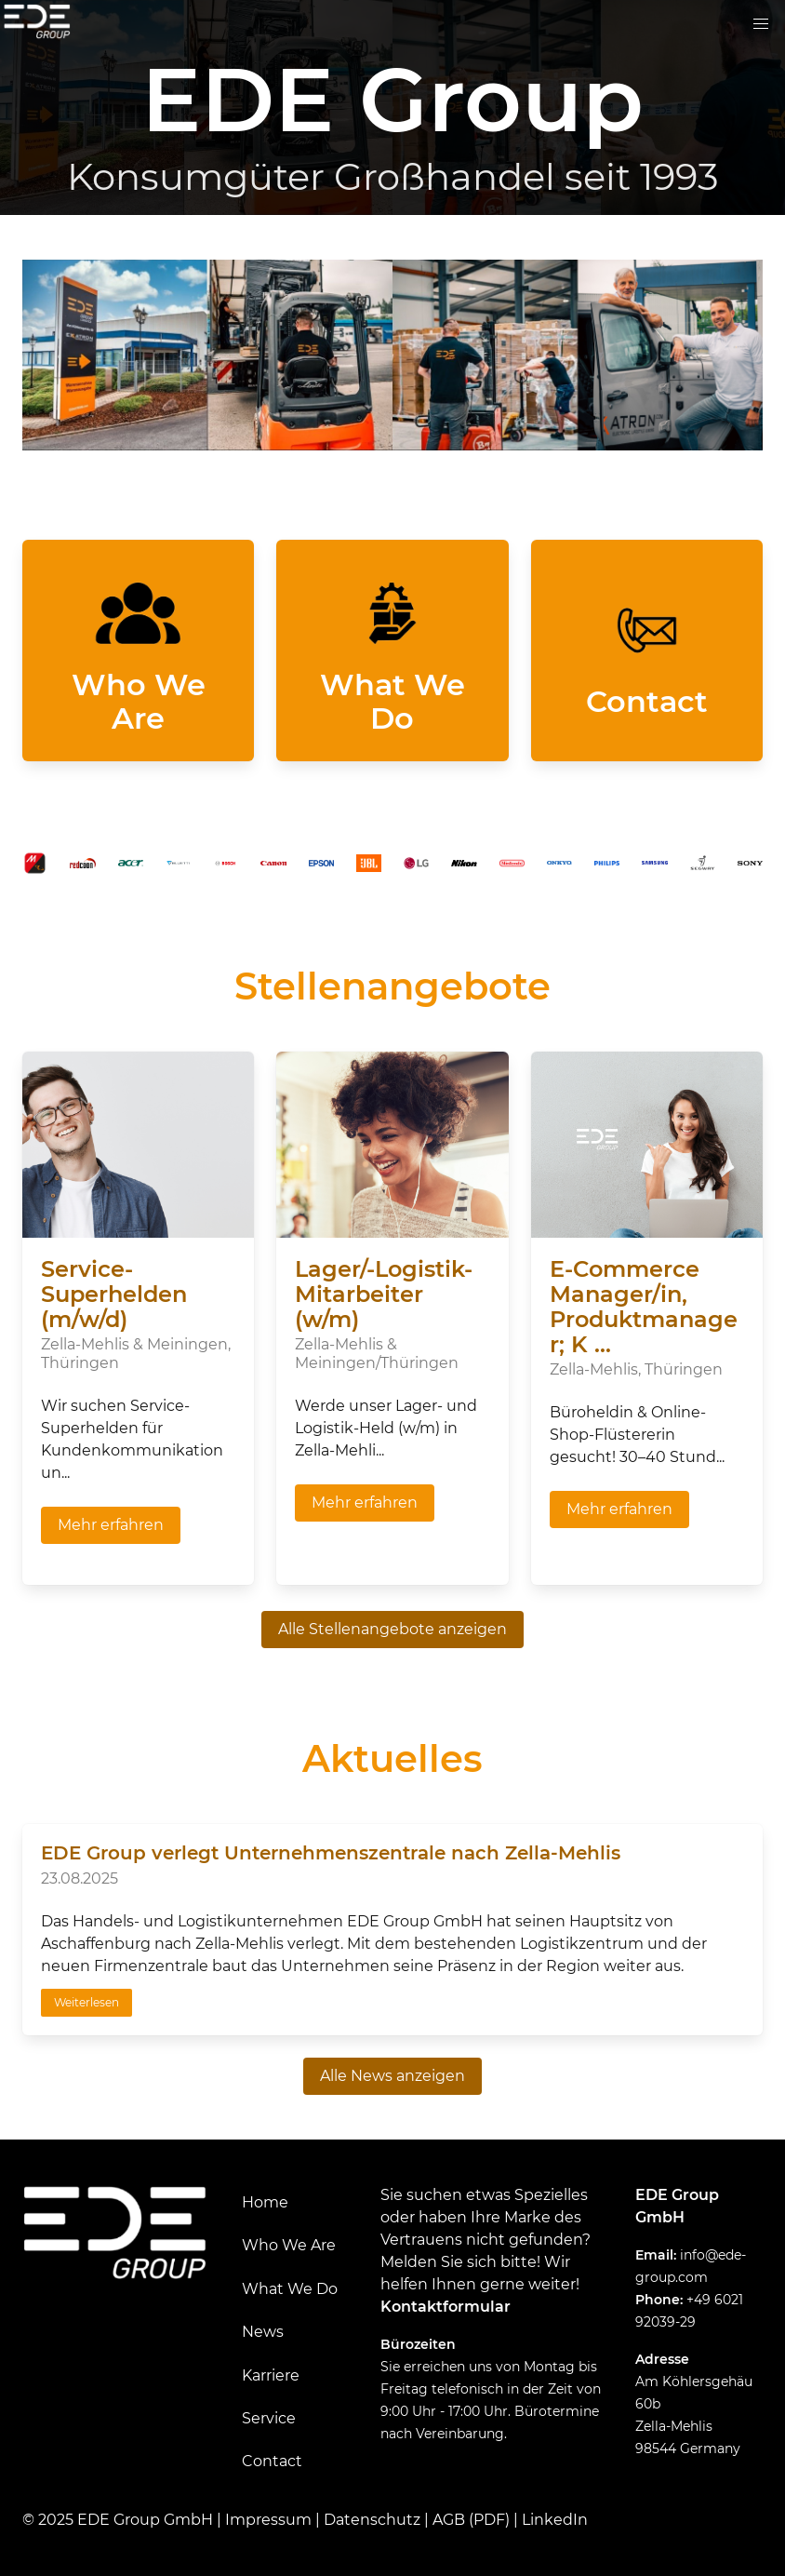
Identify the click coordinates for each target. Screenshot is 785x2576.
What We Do (290, 2289)
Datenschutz (372, 2520)
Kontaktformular (445, 2306)
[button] (761, 24)
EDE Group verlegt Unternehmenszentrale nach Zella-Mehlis (330, 1853)
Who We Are (289, 2245)
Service (269, 2418)
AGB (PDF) (471, 2520)
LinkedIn (555, 2520)
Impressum (268, 2520)
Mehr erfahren (111, 1525)
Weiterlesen (86, 2002)
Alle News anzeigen (392, 2076)
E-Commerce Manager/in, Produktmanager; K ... (644, 1306)
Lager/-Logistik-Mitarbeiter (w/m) (383, 1294)
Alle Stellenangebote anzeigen (392, 1629)
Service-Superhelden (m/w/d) (114, 1294)
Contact (272, 2461)
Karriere (270, 2375)
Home (265, 2202)
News (263, 2332)
